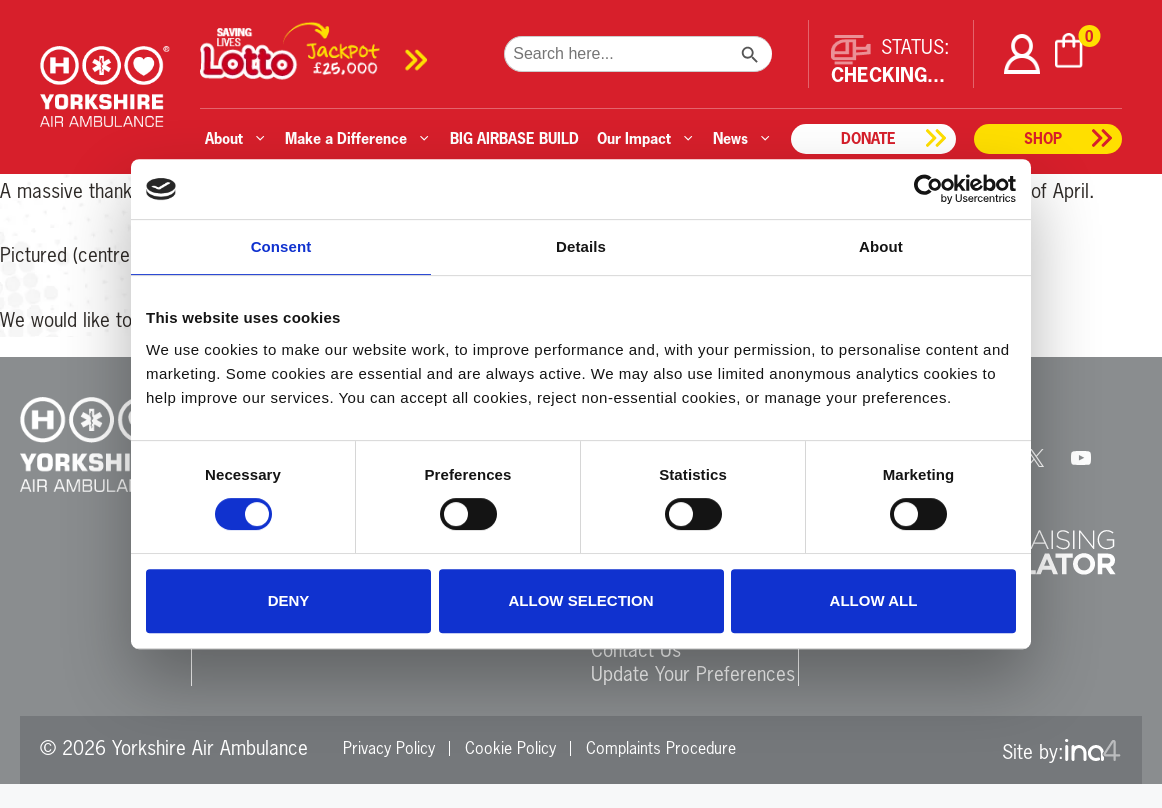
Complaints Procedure (661, 748)
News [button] (742, 139)
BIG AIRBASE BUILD (514, 138)
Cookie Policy (510, 748)
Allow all (874, 600)
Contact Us (636, 649)
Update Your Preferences (693, 673)
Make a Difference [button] (358, 139)
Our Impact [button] (646, 139)
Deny (289, 600)
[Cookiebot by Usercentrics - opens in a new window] (928, 189)
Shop (1043, 138)
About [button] (236, 139)
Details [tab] (581, 246)
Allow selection (581, 600)
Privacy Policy (389, 748)
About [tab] (881, 246)
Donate (868, 138)
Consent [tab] (281, 246)
